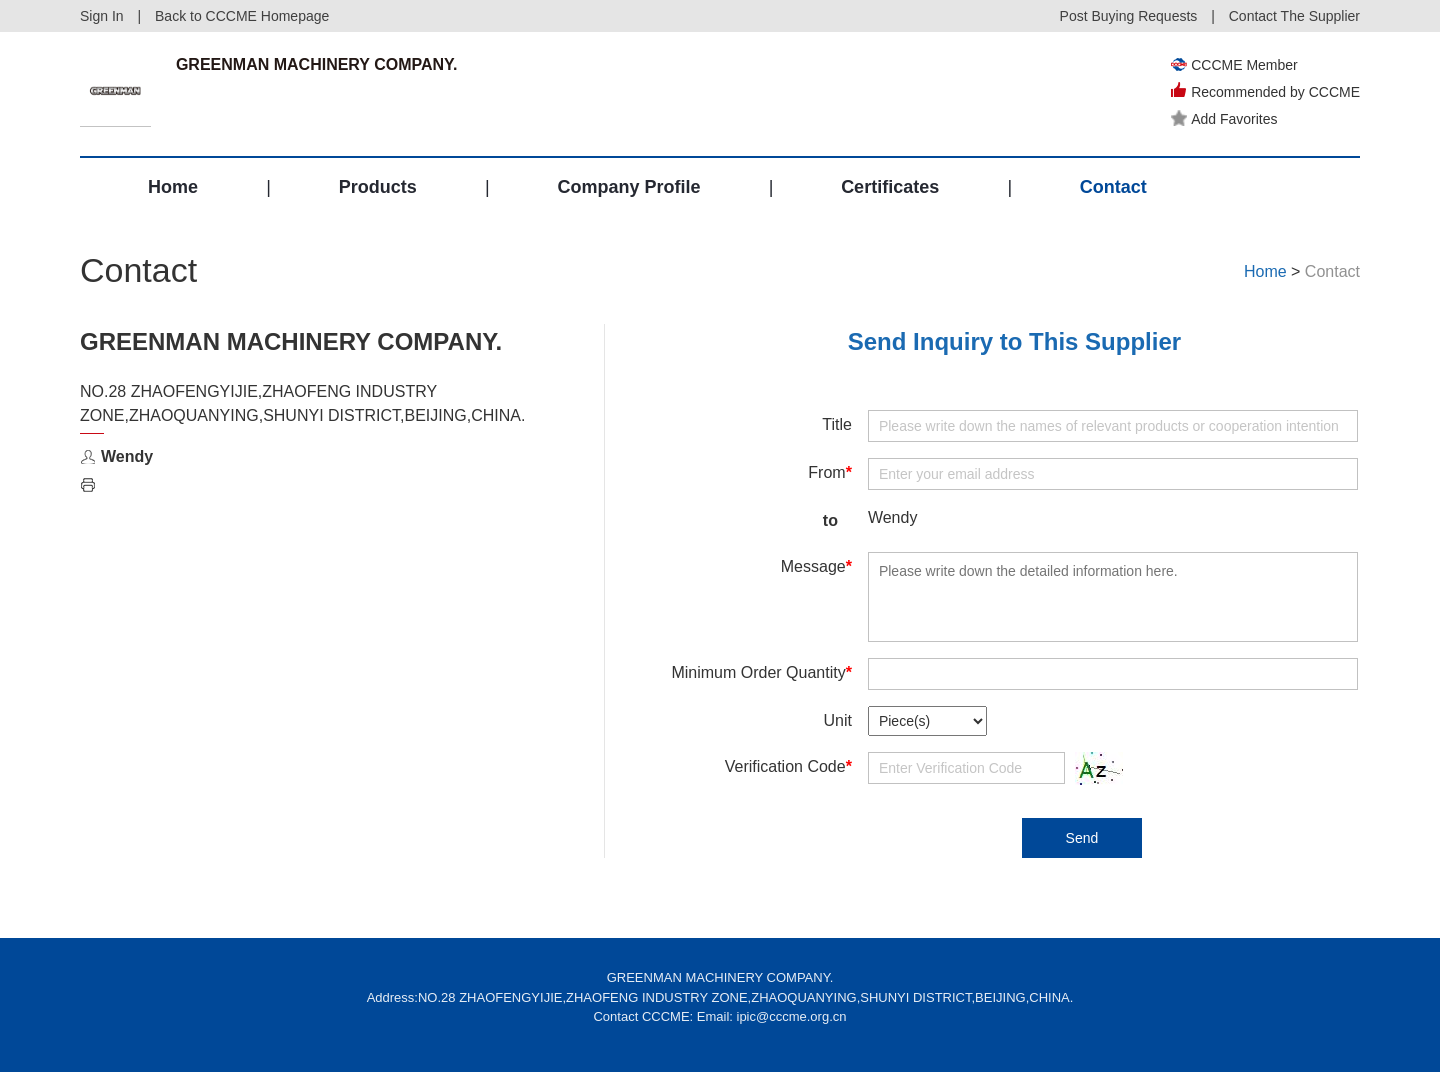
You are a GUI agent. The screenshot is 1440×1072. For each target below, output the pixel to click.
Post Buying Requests (1129, 16)
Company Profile (628, 187)
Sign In (102, 16)
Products (378, 187)
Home (173, 187)
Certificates (890, 187)
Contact (1113, 187)
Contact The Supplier (1294, 16)
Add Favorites (1224, 119)
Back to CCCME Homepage (242, 16)
